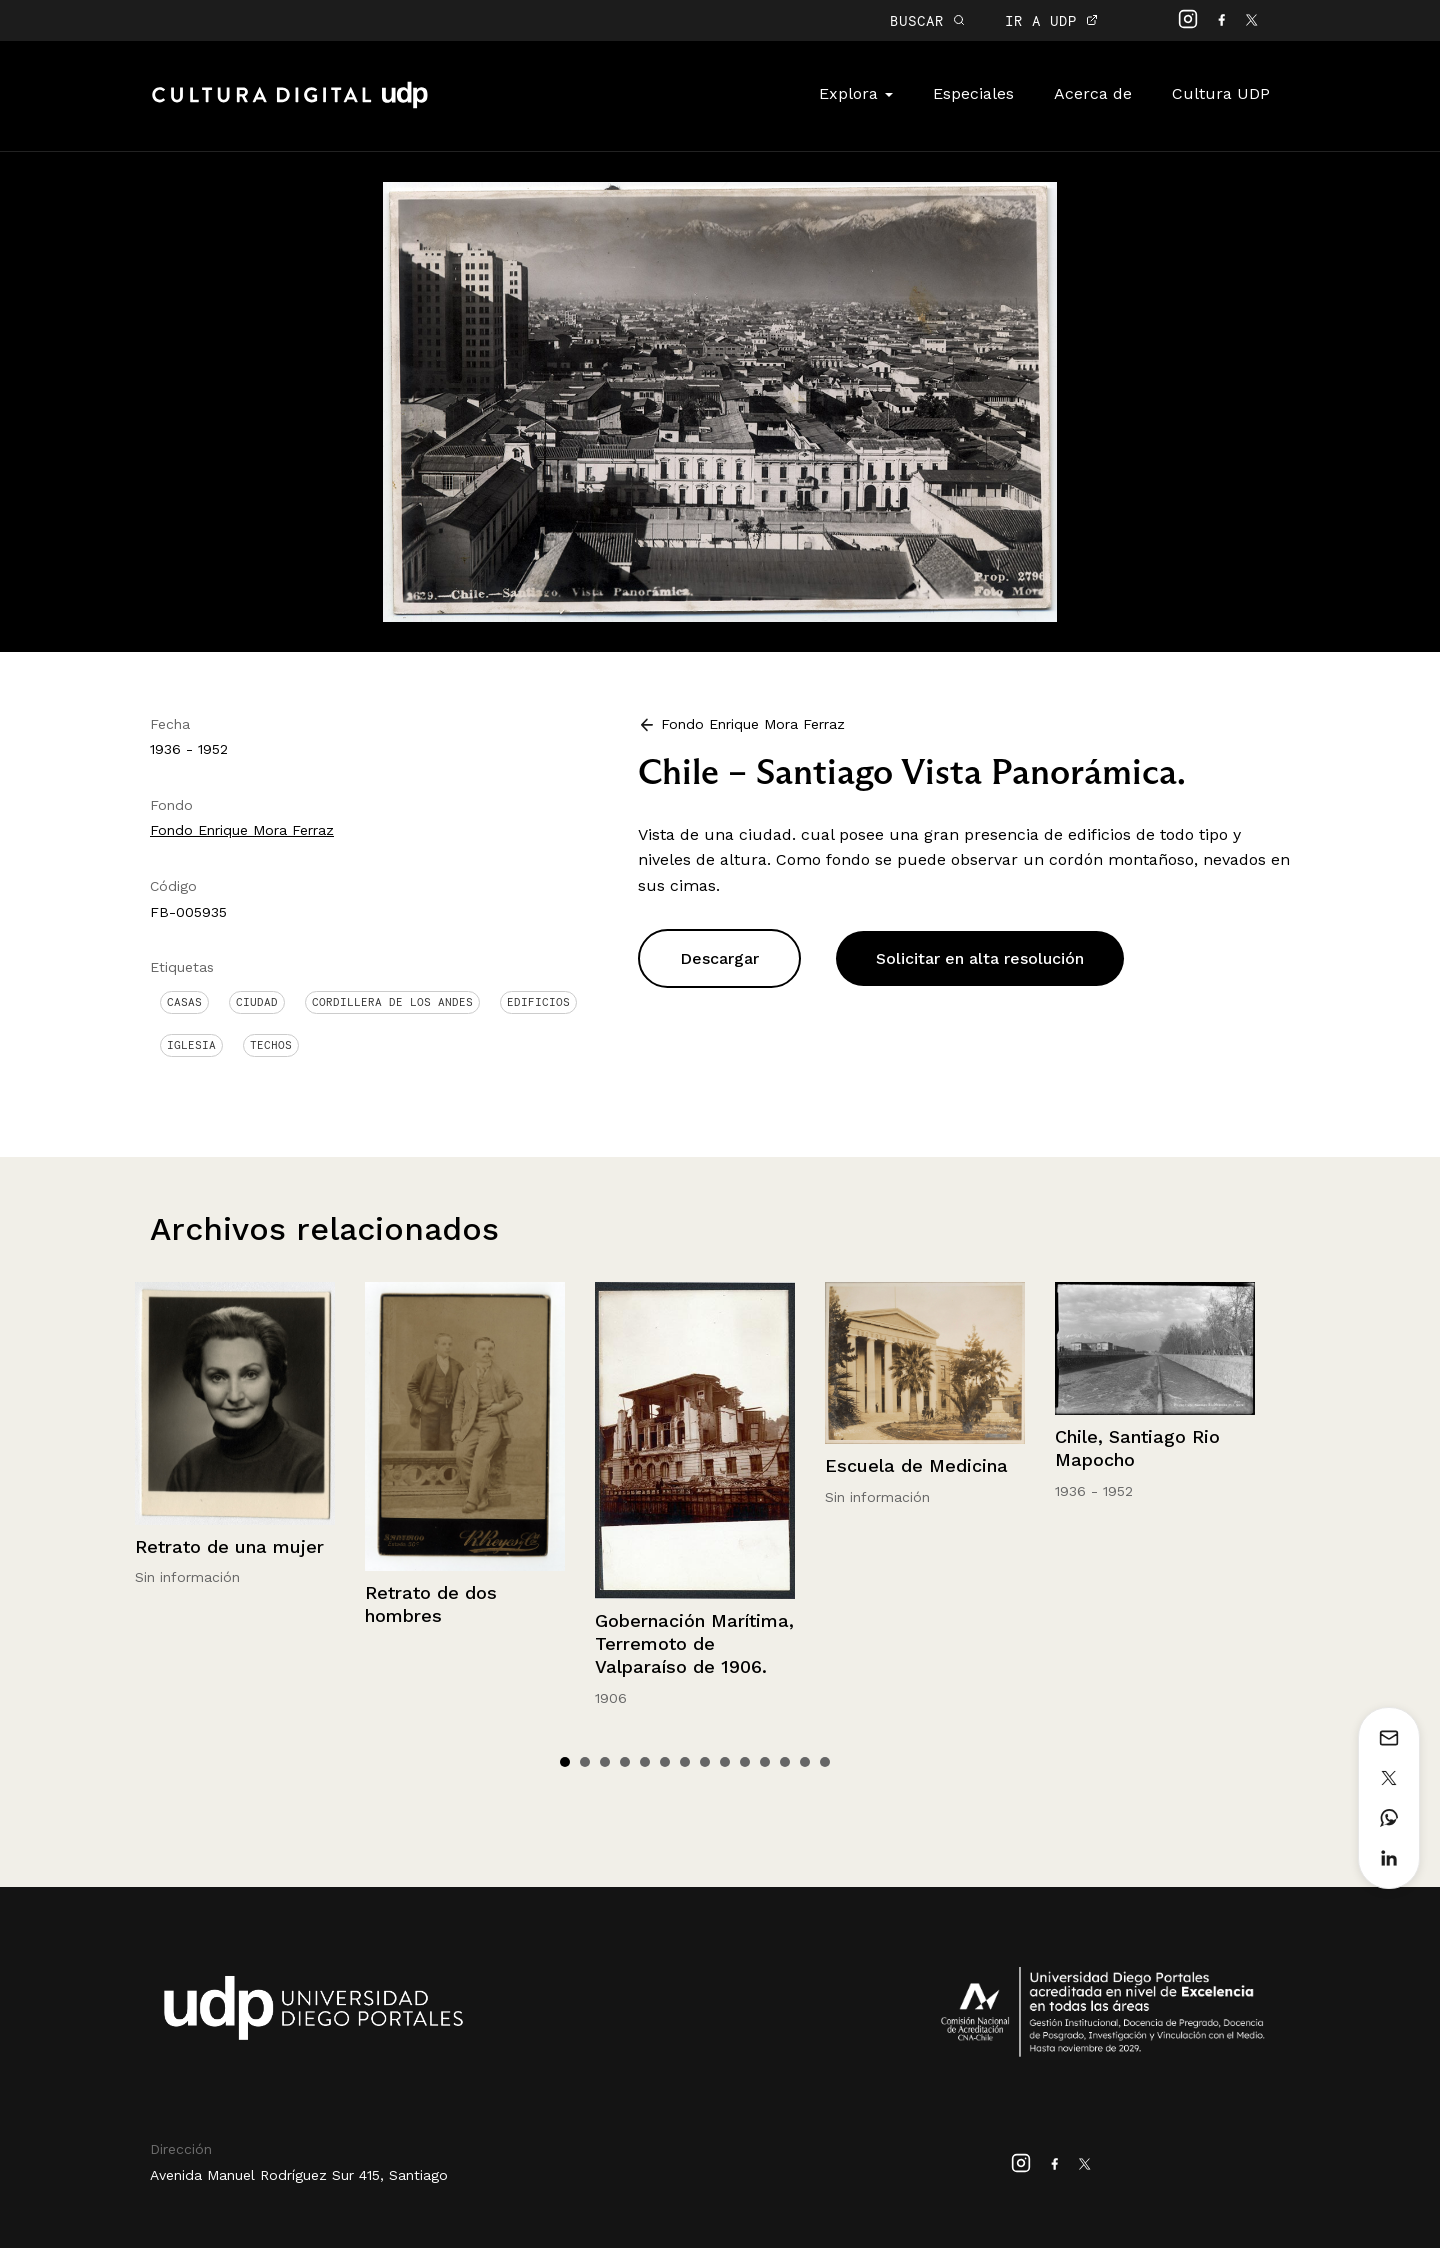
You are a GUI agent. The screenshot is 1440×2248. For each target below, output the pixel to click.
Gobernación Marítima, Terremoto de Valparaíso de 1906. (694, 1644)
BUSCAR (927, 20)
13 (805, 1762)
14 (825, 1762)
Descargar (719, 958)
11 (765, 1762)
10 (745, 1762)
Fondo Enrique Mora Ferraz (242, 830)
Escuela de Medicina (916, 1465)
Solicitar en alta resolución (980, 958)
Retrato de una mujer (229, 1546)
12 (785, 1762)
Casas (184, 1002)
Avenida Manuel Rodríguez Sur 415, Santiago (299, 2175)
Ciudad (257, 1002)
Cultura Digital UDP (290, 106)
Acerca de (1093, 93)
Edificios (538, 1002)
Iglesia (191, 1045)
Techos (271, 1045)
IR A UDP (1051, 20)
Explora (856, 93)
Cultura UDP (1221, 93)
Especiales (973, 93)
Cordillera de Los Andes (392, 1002)
